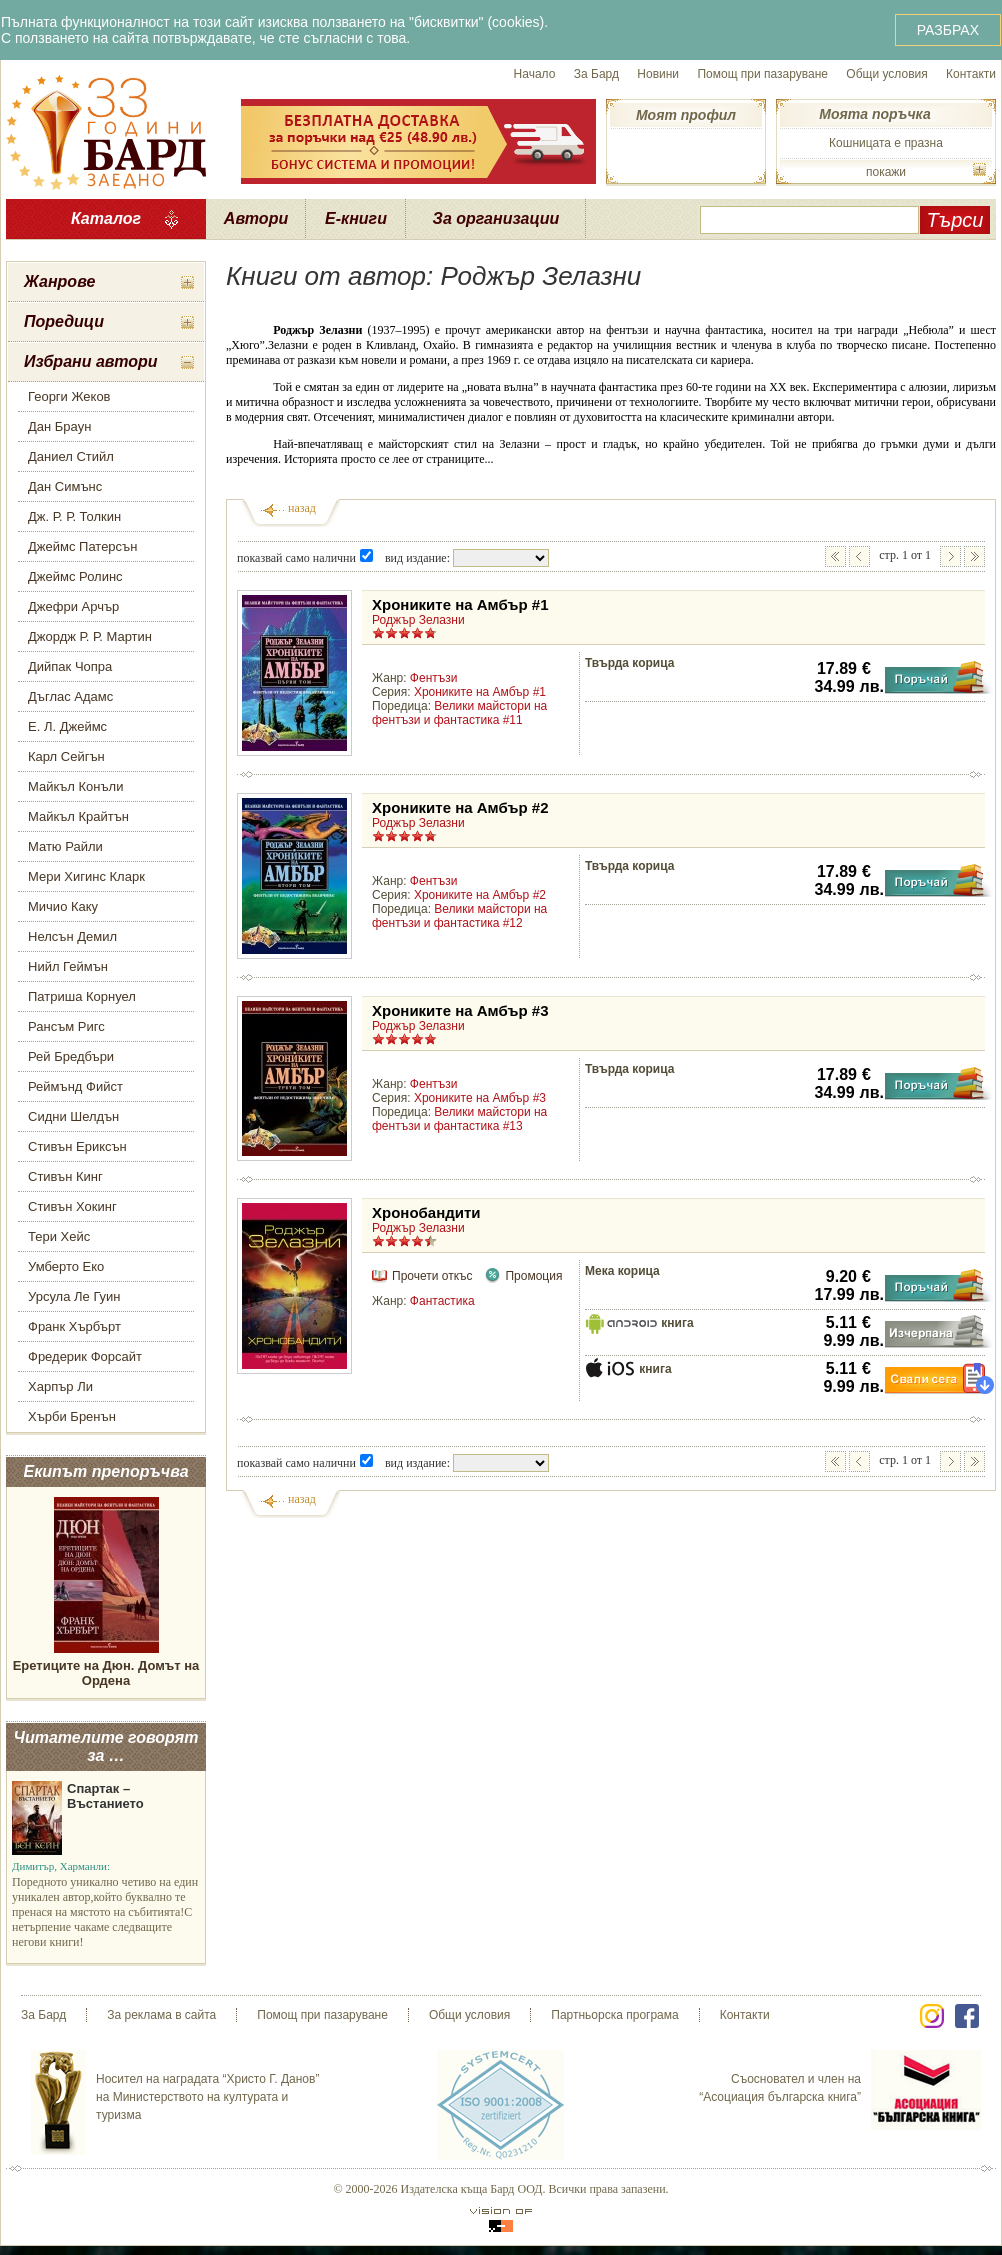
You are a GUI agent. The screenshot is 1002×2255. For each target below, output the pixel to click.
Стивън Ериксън (77, 1146)
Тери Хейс (59, 1236)
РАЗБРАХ (948, 30)
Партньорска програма (614, 2015)
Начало (535, 74)
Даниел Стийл (71, 456)
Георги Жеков (69, 396)
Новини (658, 74)
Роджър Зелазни (418, 620)
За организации (496, 218)
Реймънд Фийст (75, 1086)
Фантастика (442, 1301)
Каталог (106, 218)
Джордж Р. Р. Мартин (90, 636)
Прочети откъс (432, 1276)
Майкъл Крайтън (78, 816)
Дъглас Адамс (70, 696)
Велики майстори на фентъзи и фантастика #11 (459, 713)
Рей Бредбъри (71, 1056)
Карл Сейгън (66, 756)
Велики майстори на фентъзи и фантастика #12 (459, 916)
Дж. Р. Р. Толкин (74, 516)
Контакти (971, 74)
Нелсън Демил (72, 936)
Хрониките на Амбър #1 (460, 604)
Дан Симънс (65, 486)
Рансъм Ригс (66, 1026)
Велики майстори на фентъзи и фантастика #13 (459, 1119)
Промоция (533, 1276)
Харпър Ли (60, 1386)
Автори (256, 218)
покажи (886, 172)
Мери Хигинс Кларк (86, 876)
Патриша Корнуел (82, 996)
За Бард (596, 74)
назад (302, 508)
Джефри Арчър (73, 606)
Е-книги (356, 218)
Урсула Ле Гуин (74, 1296)
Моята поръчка (874, 114)
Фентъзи (434, 678)
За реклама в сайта (161, 2015)
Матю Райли (65, 846)
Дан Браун (59, 426)
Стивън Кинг (65, 1176)
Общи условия (886, 74)
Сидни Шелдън (73, 1116)
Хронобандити (426, 1212)
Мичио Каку (63, 906)
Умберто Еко (66, 1266)
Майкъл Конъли (75, 786)
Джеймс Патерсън (82, 546)
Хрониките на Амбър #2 (460, 807)
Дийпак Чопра (70, 666)
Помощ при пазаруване (762, 74)
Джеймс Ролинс (75, 576)
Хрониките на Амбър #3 (460, 1010)
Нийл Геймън (68, 966)
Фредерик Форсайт (85, 1356)
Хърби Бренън (72, 1416)
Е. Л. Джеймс (67, 726)
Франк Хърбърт (74, 1326)
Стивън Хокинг (72, 1206)
